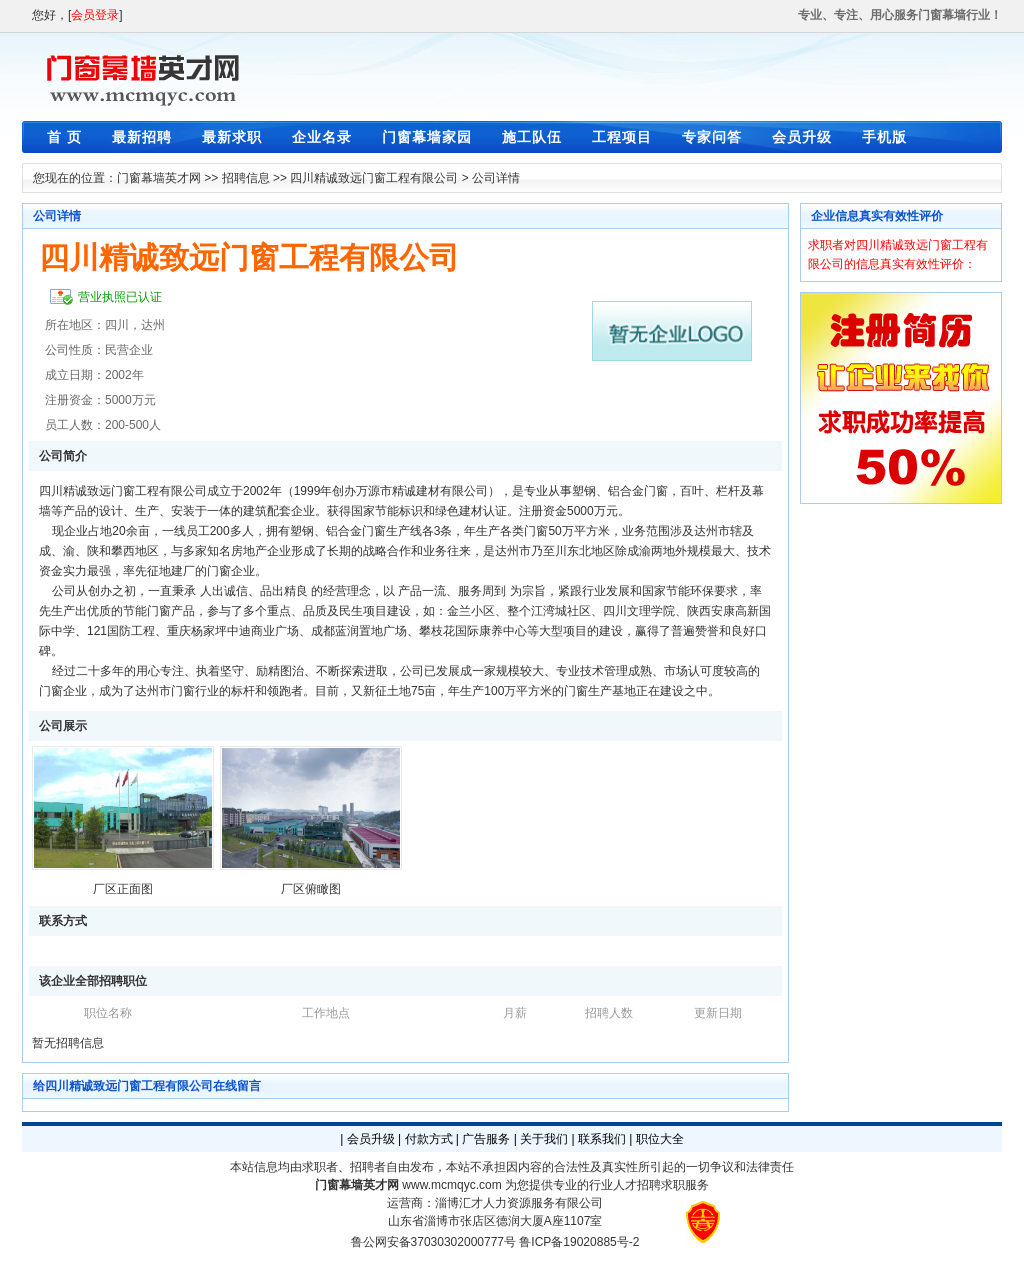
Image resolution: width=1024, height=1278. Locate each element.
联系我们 (602, 1139)
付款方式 (429, 1139)
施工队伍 (532, 137)
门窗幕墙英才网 (159, 178)
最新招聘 (142, 137)
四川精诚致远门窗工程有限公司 (374, 178)
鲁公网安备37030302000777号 (433, 1242)
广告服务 (486, 1139)
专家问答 (712, 137)
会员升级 (802, 137)
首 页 (64, 137)
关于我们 (544, 1139)
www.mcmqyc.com (451, 1185)
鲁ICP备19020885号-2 (579, 1242)
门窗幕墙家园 (427, 137)
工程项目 (622, 137)
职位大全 (660, 1139)
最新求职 (232, 137)
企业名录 (322, 137)
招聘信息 (246, 178)
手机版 (884, 137)
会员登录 (95, 15)
